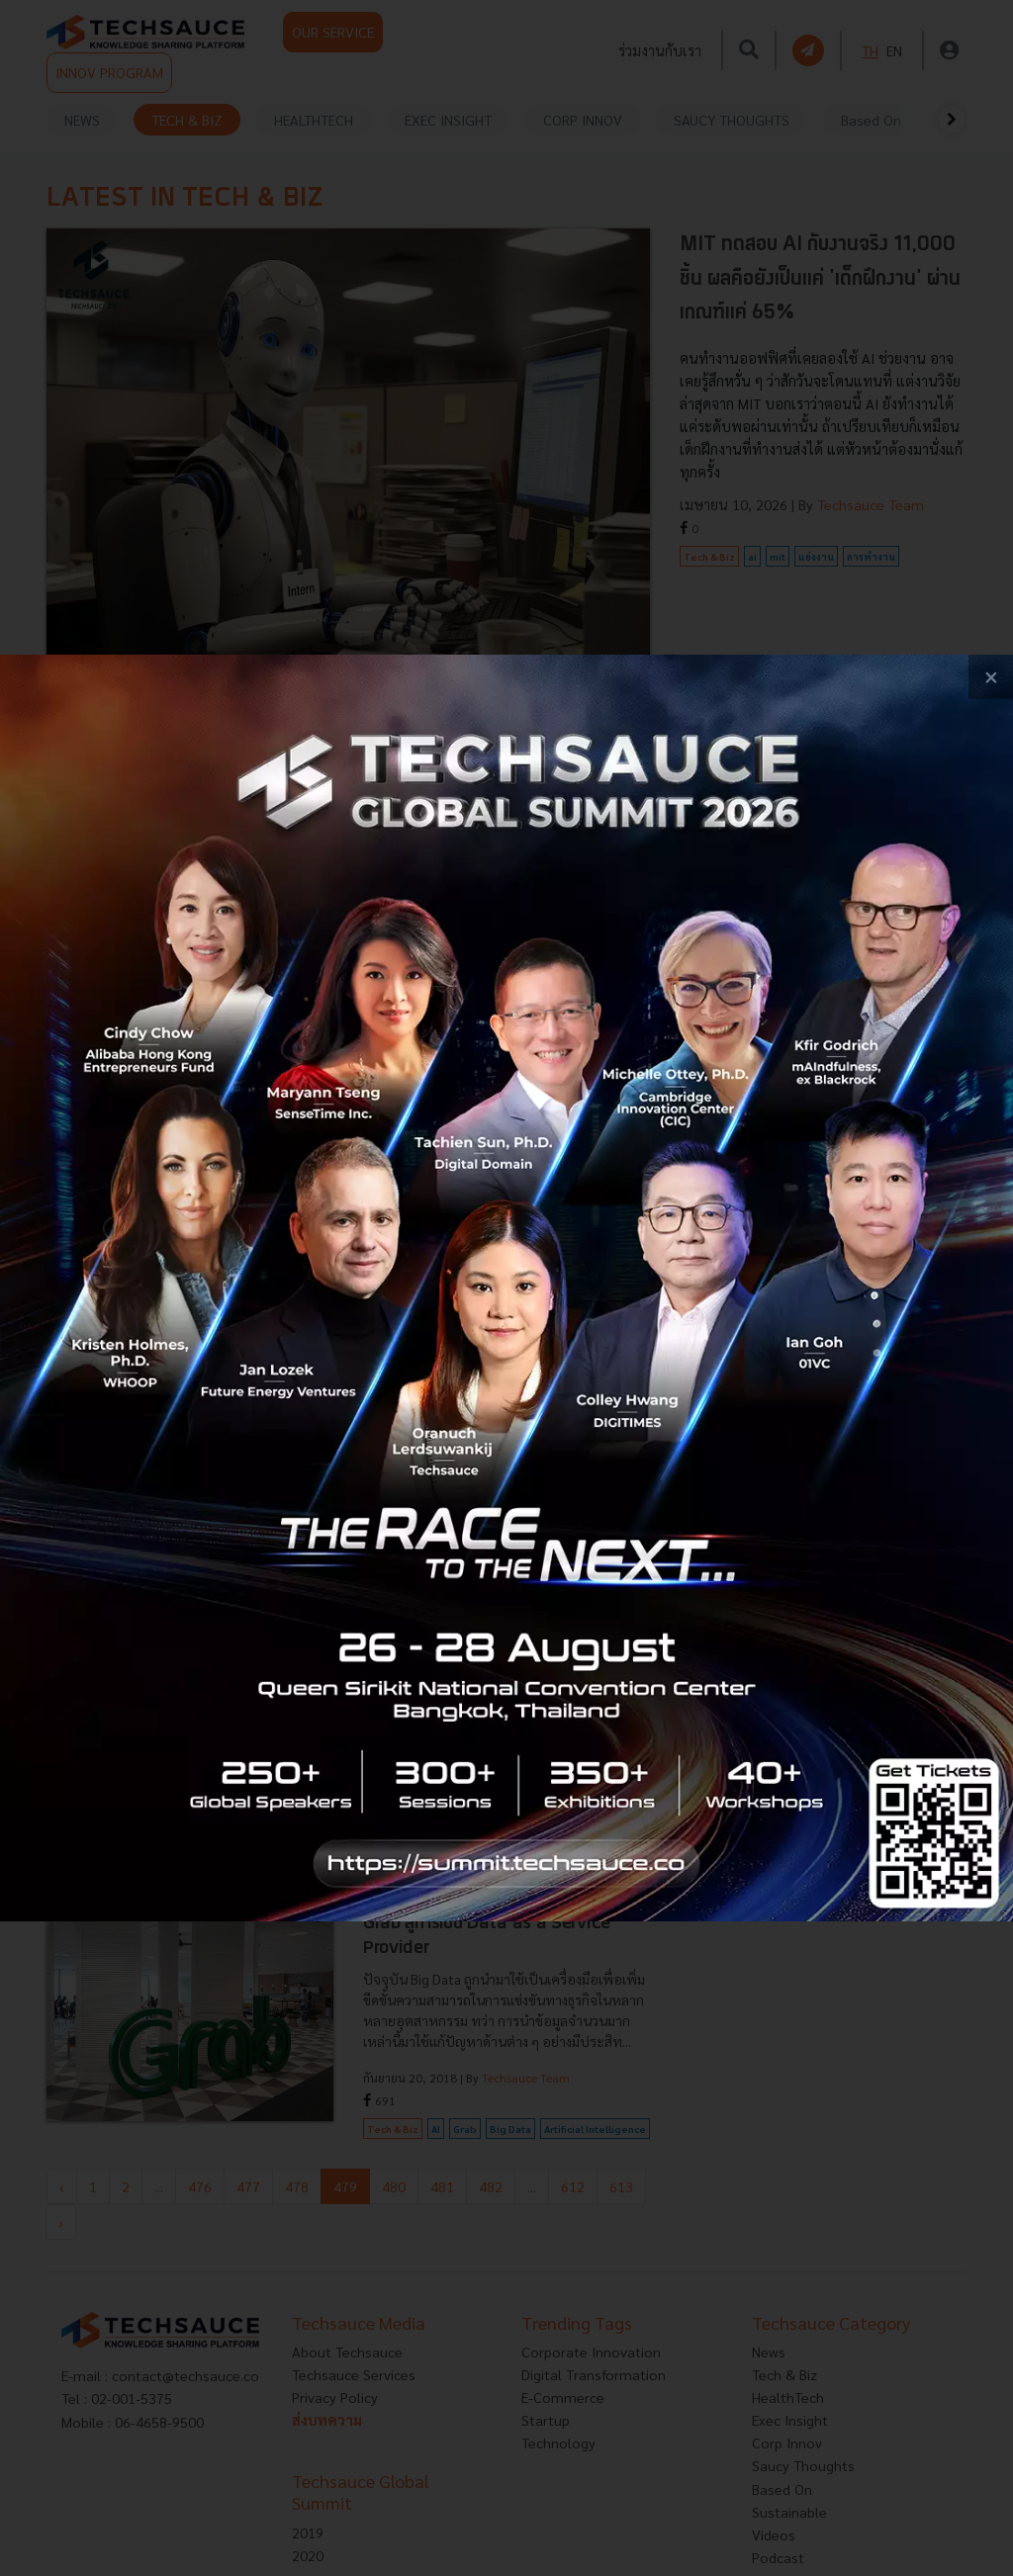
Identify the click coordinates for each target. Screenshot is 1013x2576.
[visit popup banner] (506, 1288)
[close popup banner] (990, 677)
